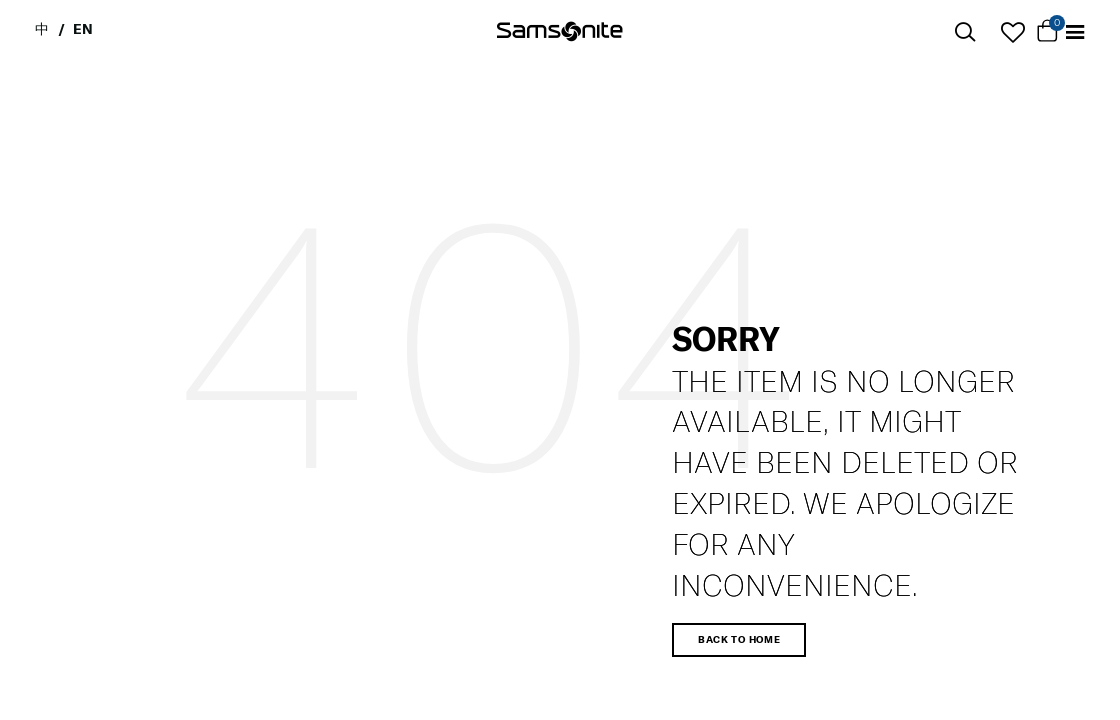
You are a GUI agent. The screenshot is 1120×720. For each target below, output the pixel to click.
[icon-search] (965, 32)
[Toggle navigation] (1075, 32)
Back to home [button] (739, 639)
